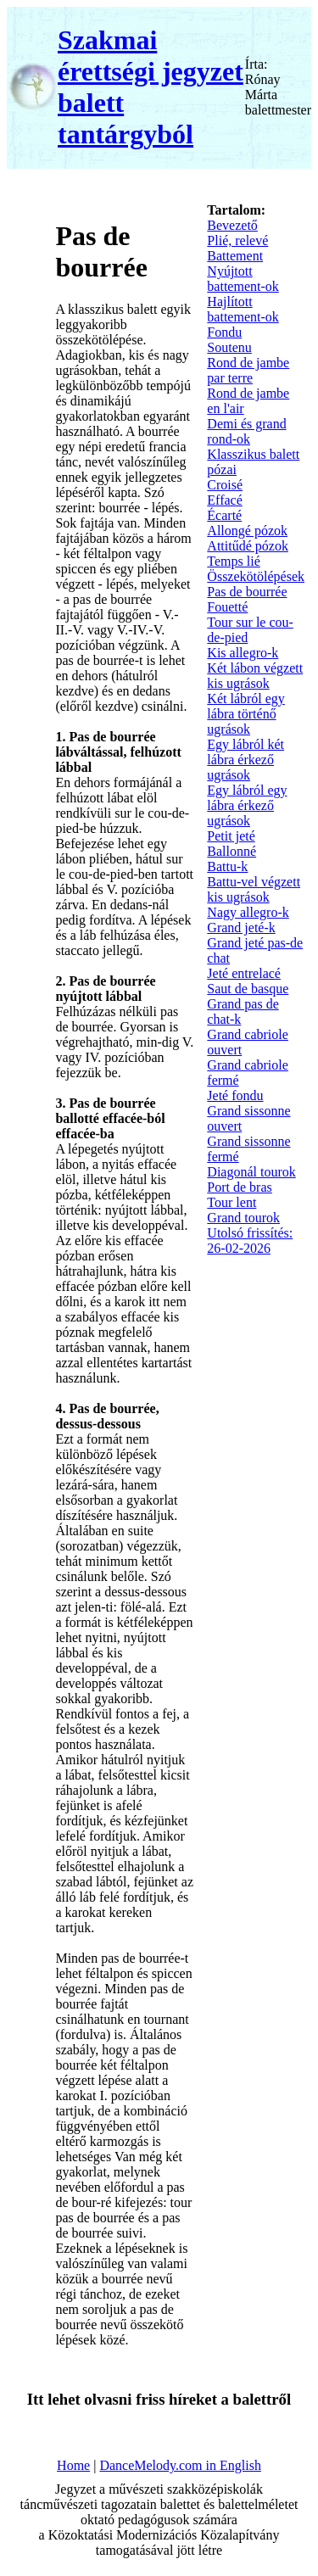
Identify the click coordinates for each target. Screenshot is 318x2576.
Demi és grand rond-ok (246, 431)
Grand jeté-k (241, 927)
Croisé (225, 485)
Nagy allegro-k (247, 912)
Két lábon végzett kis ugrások (255, 675)
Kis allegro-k (242, 652)
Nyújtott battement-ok (242, 278)
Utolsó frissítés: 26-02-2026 (250, 1240)
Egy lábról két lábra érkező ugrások (245, 759)
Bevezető (232, 225)
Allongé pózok (247, 530)
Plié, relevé (237, 240)
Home (73, 2465)
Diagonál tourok (251, 1172)
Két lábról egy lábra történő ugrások (246, 713)
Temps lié (233, 561)
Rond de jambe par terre (248, 370)
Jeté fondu (235, 1095)
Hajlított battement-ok (242, 309)
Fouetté (227, 607)
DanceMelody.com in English (179, 2465)
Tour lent (231, 1202)
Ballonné (231, 851)
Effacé (224, 500)
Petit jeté (230, 836)
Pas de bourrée (247, 591)
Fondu (224, 332)
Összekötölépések (255, 576)
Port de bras (239, 1187)
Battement (235, 256)
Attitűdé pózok (247, 546)
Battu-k (227, 866)
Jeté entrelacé (244, 973)
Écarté (224, 515)
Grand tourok (243, 1217)
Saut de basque (247, 988)
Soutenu (229, 347)
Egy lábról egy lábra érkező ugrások (247, 805)
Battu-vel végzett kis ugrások (253, 889)
